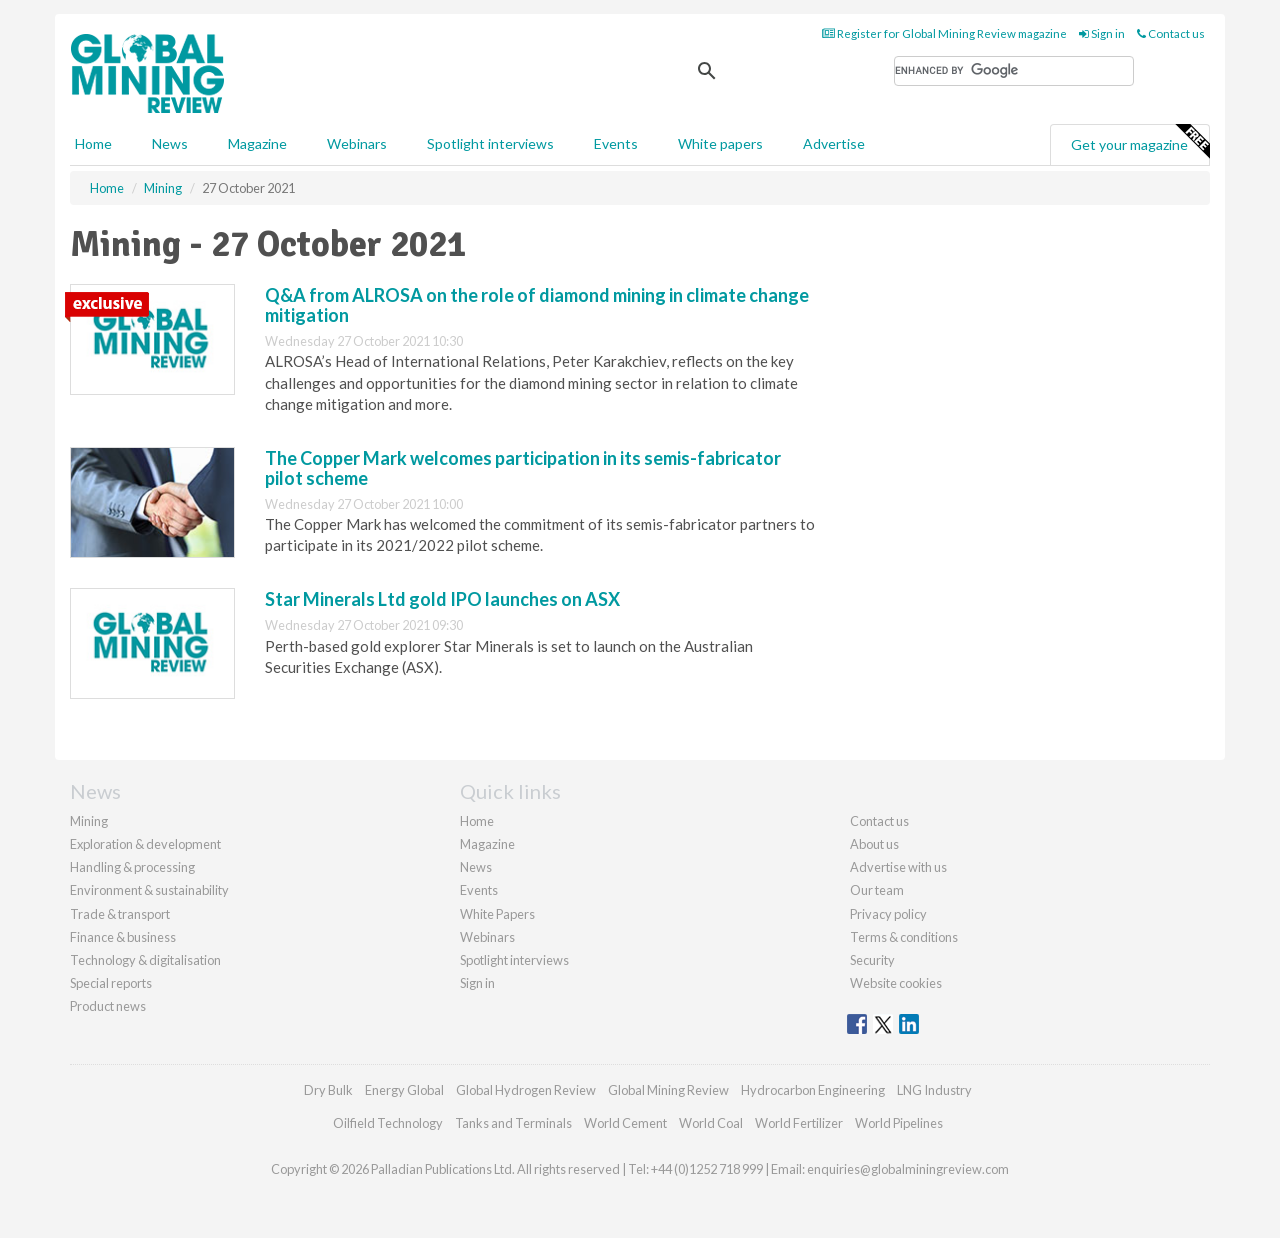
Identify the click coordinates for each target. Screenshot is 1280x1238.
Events (616, 143)
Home (93, 143)
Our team (877, 890)
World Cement (625, 1123)
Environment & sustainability (149, 890)
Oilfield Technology (388, 1123)
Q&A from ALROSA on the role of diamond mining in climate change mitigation (537, 305)
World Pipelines (899, 1123)
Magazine (257, 143)
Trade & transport (120, 914)
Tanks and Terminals (513, 1123)
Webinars (357, 143)
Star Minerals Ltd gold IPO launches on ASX (442, 599)
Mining (89, 821)
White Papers (497, 914)
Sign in (1102, 33)
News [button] (170, 143)
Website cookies (896, 983)
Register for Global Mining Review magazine (944, 33)
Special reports (111, 983)
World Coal (711, 1123)
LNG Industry (934, 1090)
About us (874, 844)
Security (872, 960)
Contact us (1171, 33)
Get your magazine (1140, 142)
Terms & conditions (904, 937)
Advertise (834, 143)
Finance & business (123, 937)
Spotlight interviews (490, 143)
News (476, 867)
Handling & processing (132, 867)
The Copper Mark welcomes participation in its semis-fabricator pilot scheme (523, 468)
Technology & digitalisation (145, 960)
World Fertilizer (799, 1123)
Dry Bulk (328, 1090)
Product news (108, 1006)
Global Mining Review (668, 1090)
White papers (720, 143)
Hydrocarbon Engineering (813, 1090)
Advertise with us (898, 867)
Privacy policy (888, 914)
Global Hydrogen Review (526, 1090)
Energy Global (404, 1090)
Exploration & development (145, 844)
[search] (1014, 71)
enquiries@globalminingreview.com (908, 1169)
